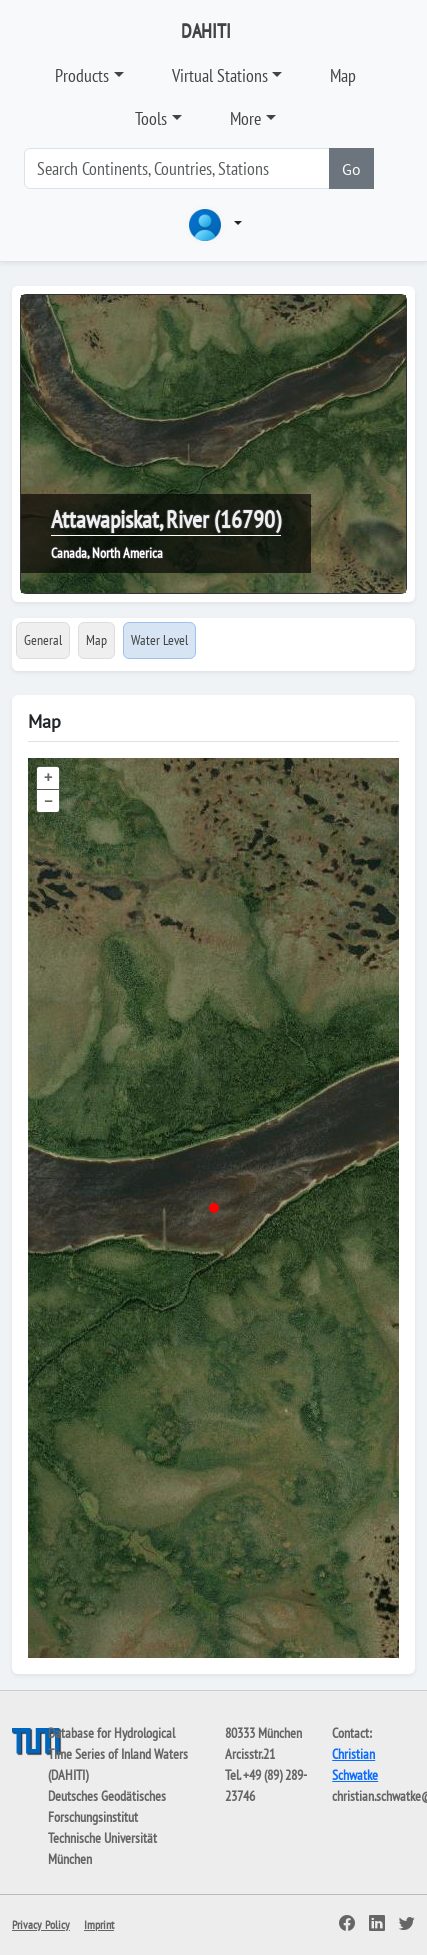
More (245, 118)
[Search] (177, 168)
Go (351, 169)
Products (82, 75)
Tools (151, 118)
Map (343, 75)
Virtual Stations (220, 75)
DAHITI (206, 31)
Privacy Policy (41, 1924)
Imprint (99, 1924)
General (43, 640)
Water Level (159, 640)
